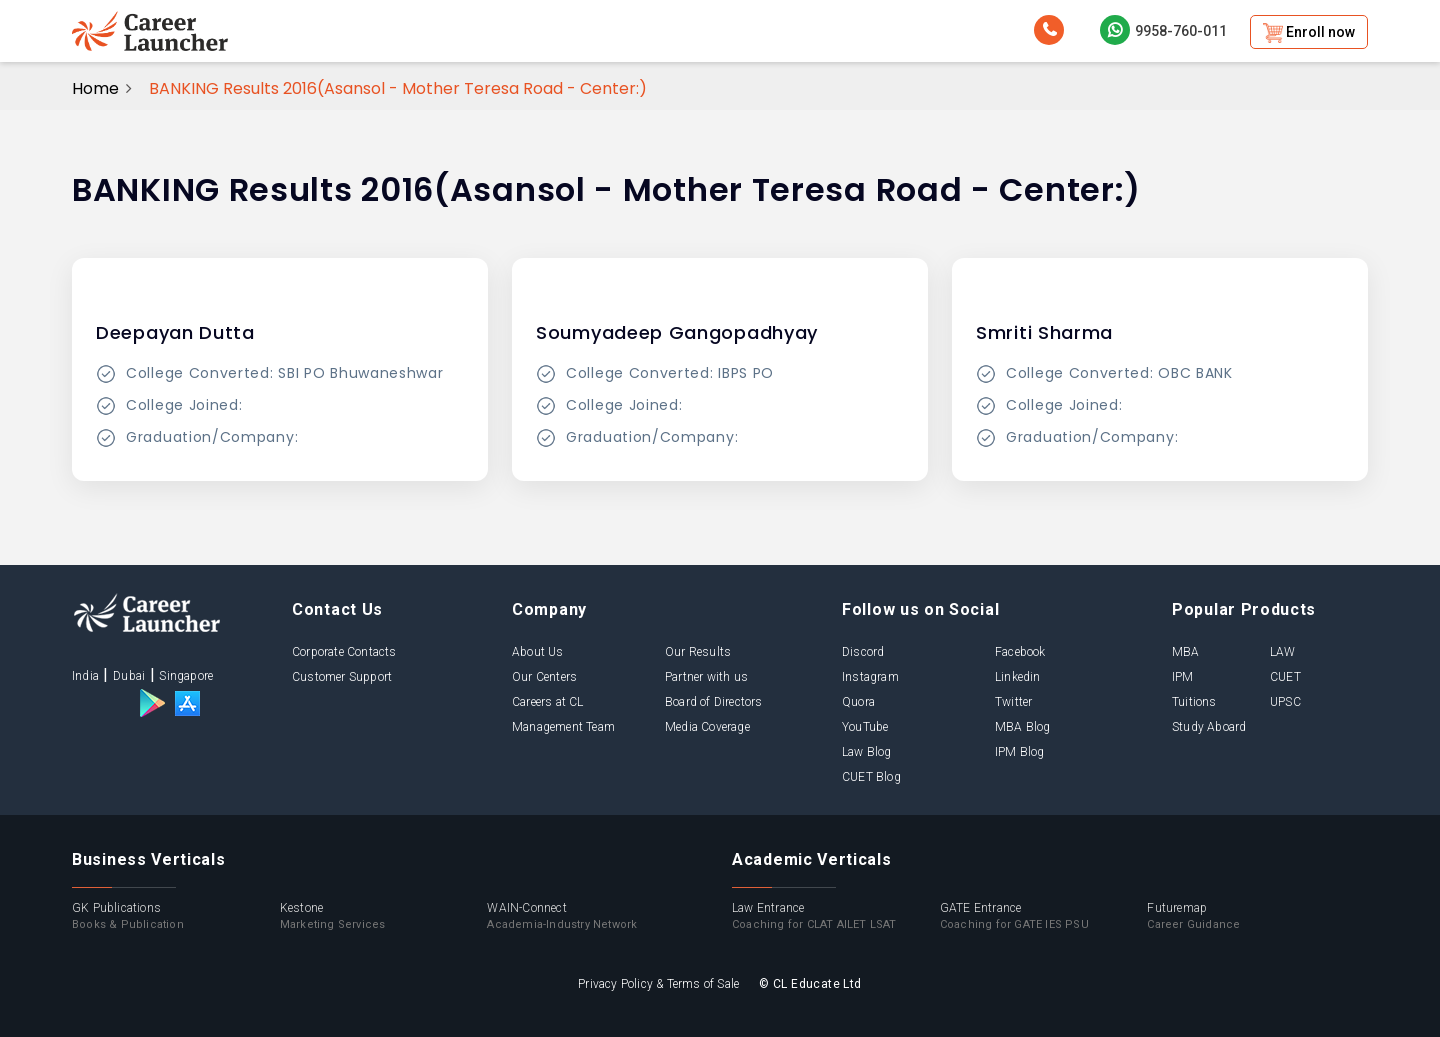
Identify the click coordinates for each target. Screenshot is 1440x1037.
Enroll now (1309, 33)
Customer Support (342, 677)
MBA (1186, 652)
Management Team (563, 727)
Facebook (1020, 652)
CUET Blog (871, 777)
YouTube (865, 727)
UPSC (1285, 702)
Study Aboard (1209, 727)
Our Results (698, 652)
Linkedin (1018, 677)
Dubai (129, 676)
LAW (1283, 652)
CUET (1285, 677)
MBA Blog (1023, 727)
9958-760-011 (1163, 30)
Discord (863, 652)
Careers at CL (548, 702)
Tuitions (1194, 702)
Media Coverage (707, 727)
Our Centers (544, 677)
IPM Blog (1020, 752)
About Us (538, 652)
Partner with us (706, 677)
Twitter (1013, 702)
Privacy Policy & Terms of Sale (658, 984)
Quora (858, 702)
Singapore (186, 676)
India (85, 676)
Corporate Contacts (344, 652)
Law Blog (867, 752)
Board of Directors (714, 702)
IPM (1183, 677)
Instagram (870, 677)
